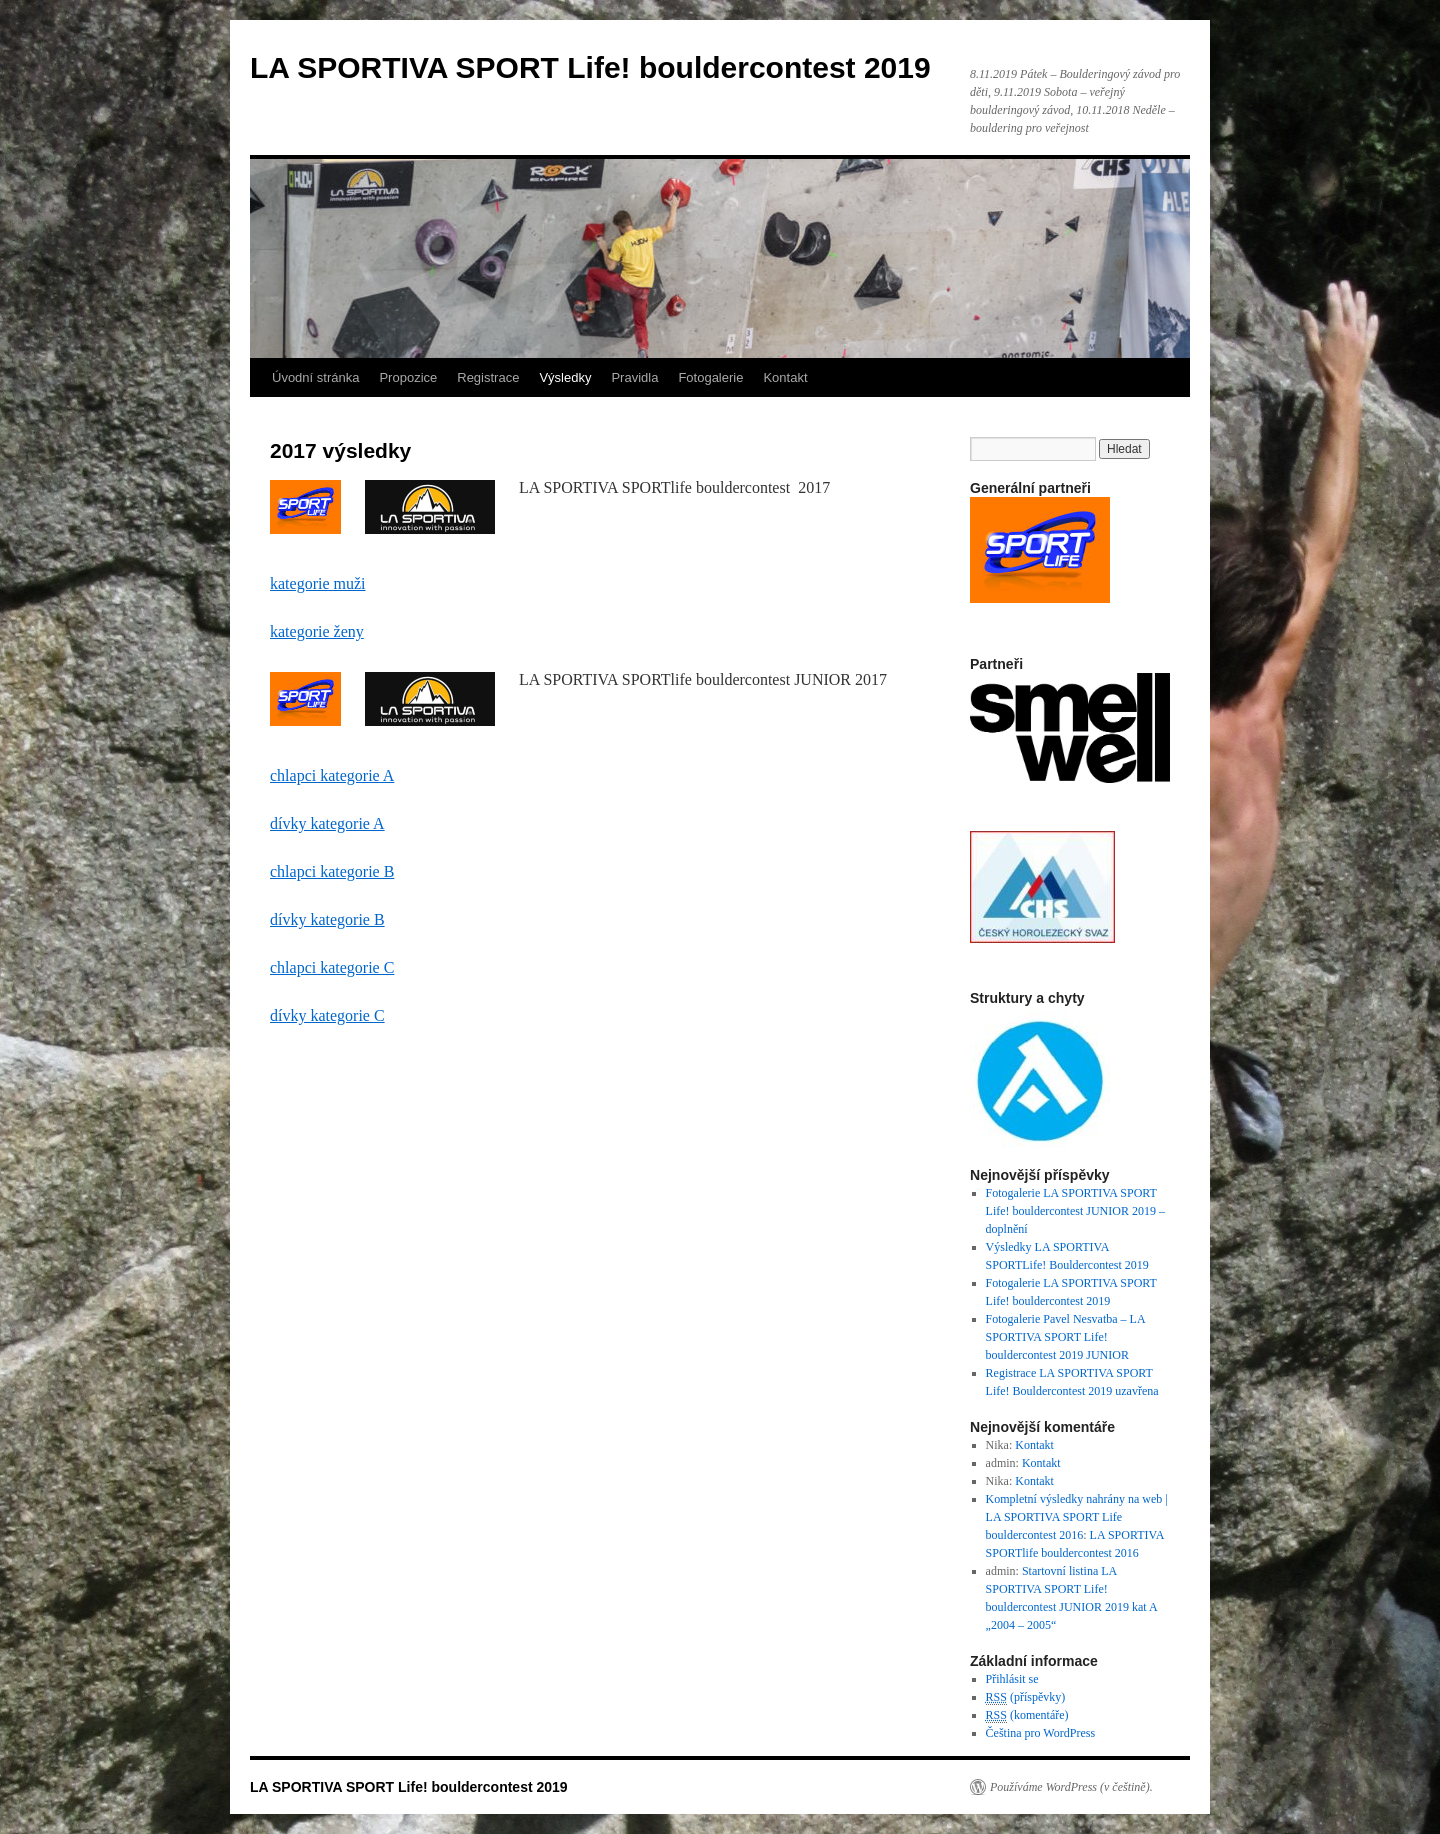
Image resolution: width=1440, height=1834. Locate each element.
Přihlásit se (1012, 1679)
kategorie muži (318, 583)
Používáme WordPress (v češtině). (1071, 1787)
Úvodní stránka (315, 377)
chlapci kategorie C (332, 967)
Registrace (488, 377)
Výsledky (565, 377)
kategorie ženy (317, 631)
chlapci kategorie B (332, 871)
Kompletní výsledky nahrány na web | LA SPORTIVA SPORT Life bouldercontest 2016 (1077, 1517)
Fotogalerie (710, 377)
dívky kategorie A (327, 823)
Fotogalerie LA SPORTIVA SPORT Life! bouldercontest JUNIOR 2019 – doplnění (1075, 1211)
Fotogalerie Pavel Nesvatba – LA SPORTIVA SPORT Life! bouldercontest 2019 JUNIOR (1065, 1337)
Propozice (408, 377)
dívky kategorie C (327, 1015)
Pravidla (634, 377)
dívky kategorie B (327, 919)
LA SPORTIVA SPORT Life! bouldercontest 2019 (590, 67)
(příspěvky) (1026, 1697)
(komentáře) (1027, 1715)
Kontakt (785, 377)
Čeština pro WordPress (1040, 1733)
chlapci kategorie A (332, 775)
